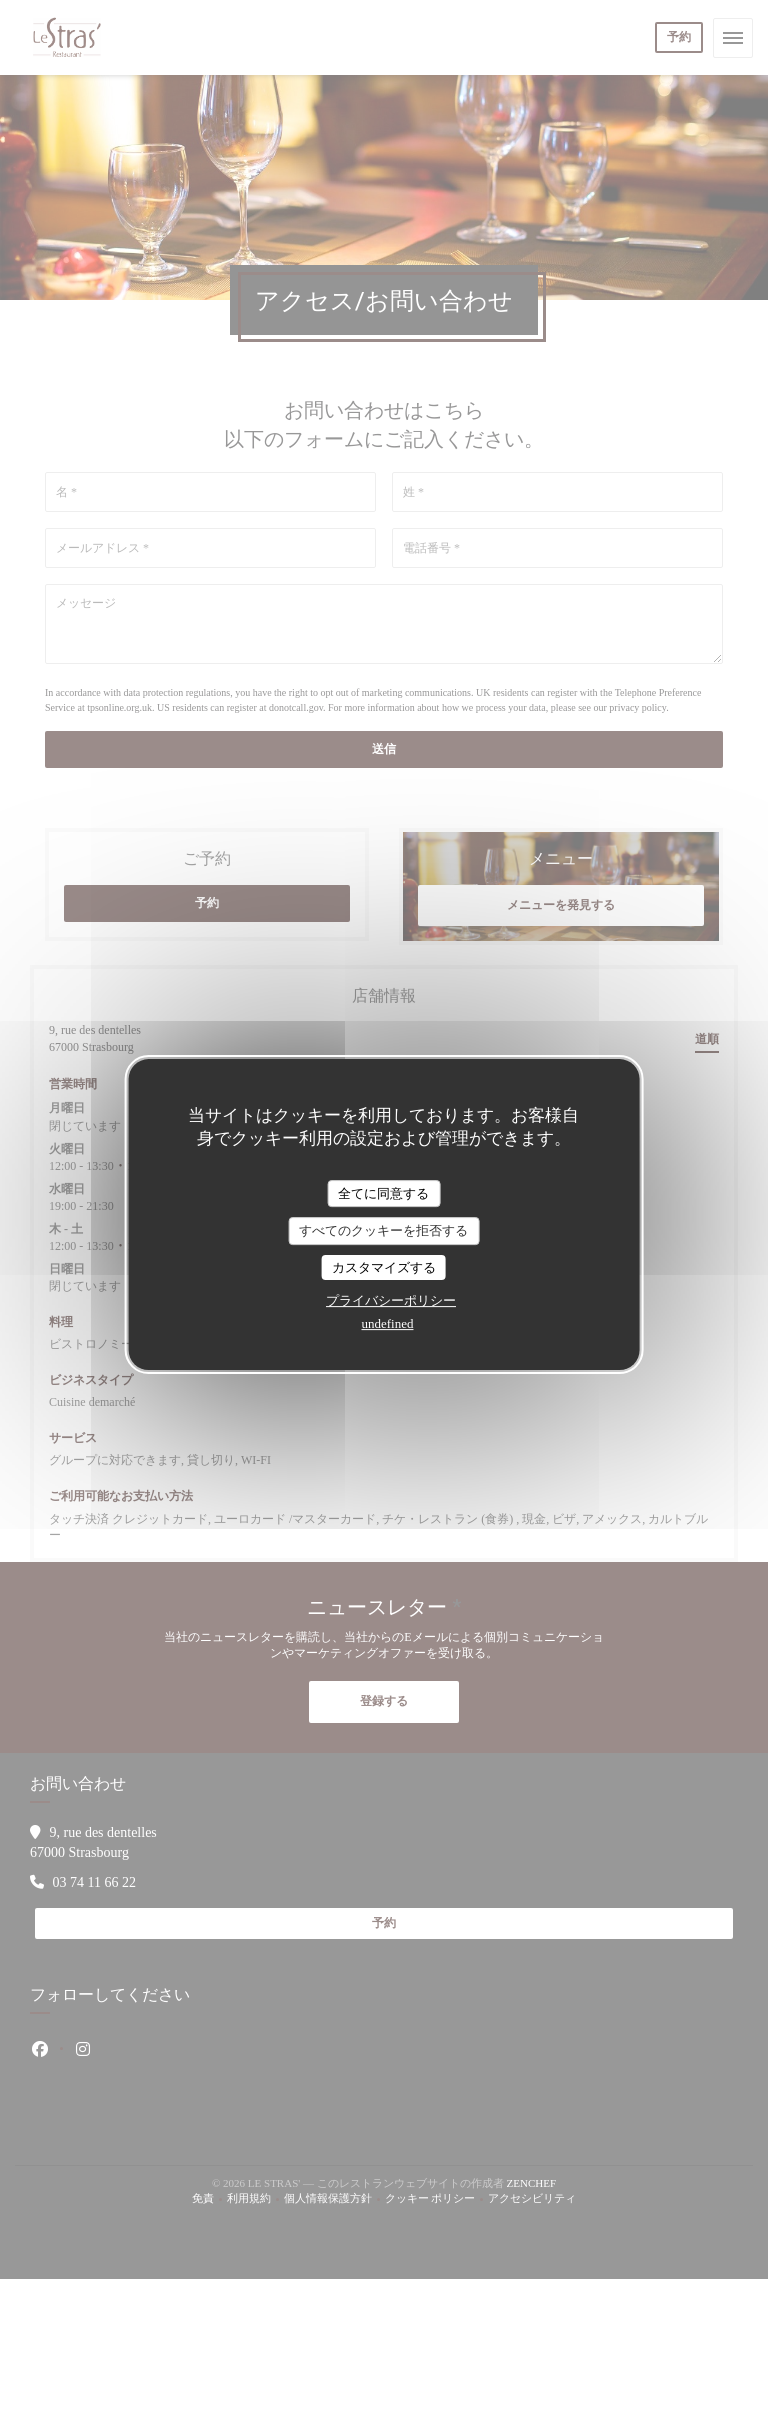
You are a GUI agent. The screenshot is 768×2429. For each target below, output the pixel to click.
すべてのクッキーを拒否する (383, 1230)
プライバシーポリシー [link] (391, 1300)
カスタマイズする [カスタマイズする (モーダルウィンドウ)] (384, 1267)
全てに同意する (383, 1193)
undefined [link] (388, 1323)
